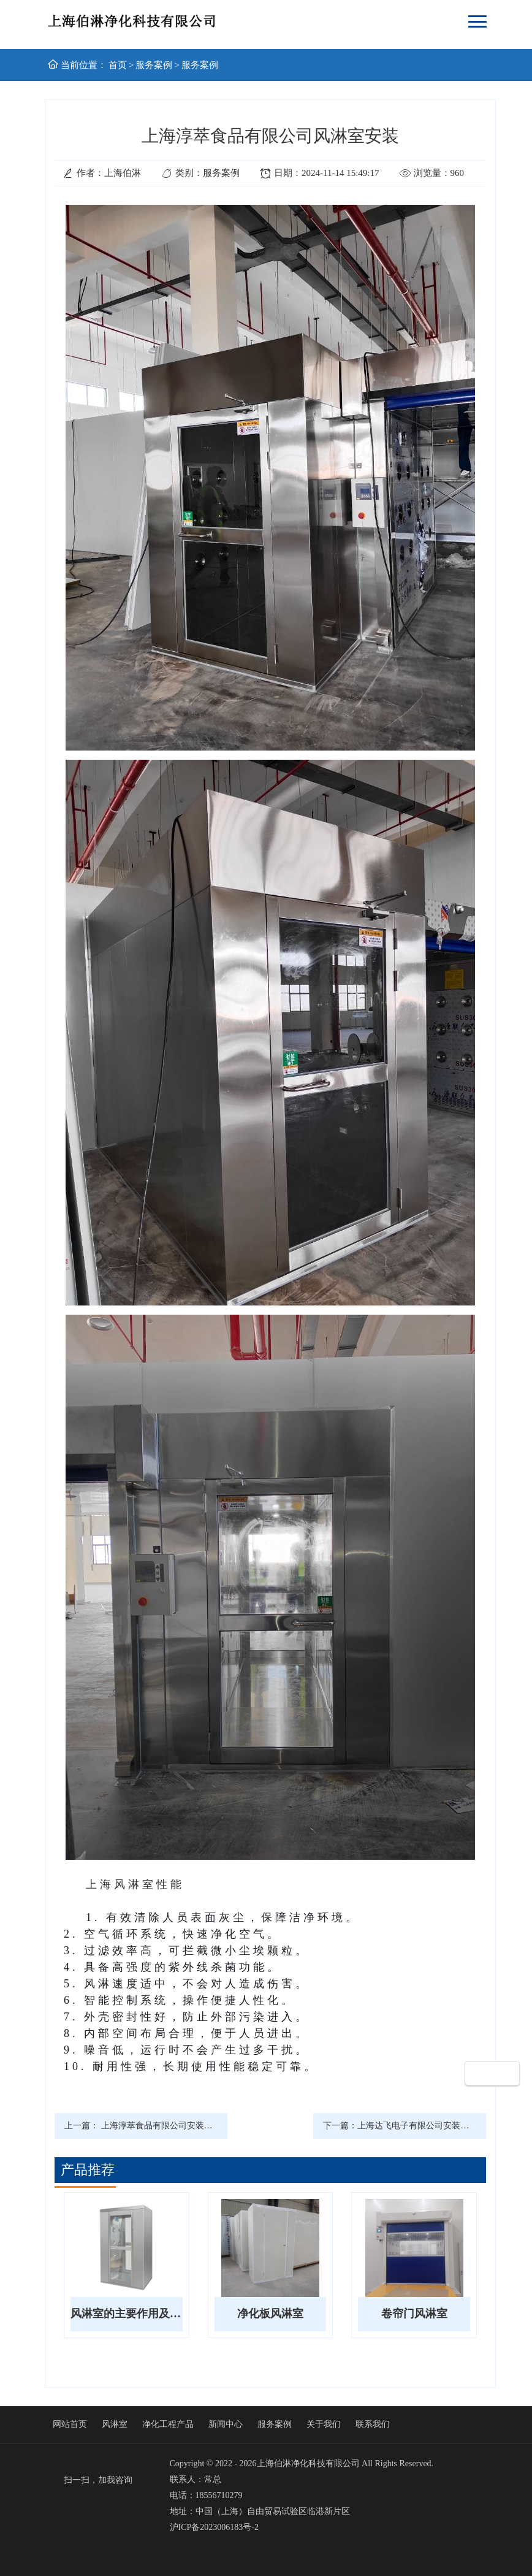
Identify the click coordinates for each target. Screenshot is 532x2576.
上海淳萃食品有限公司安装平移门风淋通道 (182, 2125)
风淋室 (114, 2424)
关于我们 (323, 2424)
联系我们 (372, 2424)
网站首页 (70, 2424)
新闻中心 (225, 2424)
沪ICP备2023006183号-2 (214, 2527)
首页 (117, 65)
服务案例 (153, 65)
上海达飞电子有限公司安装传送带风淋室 (434, 2125)
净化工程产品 (168, 2424)
